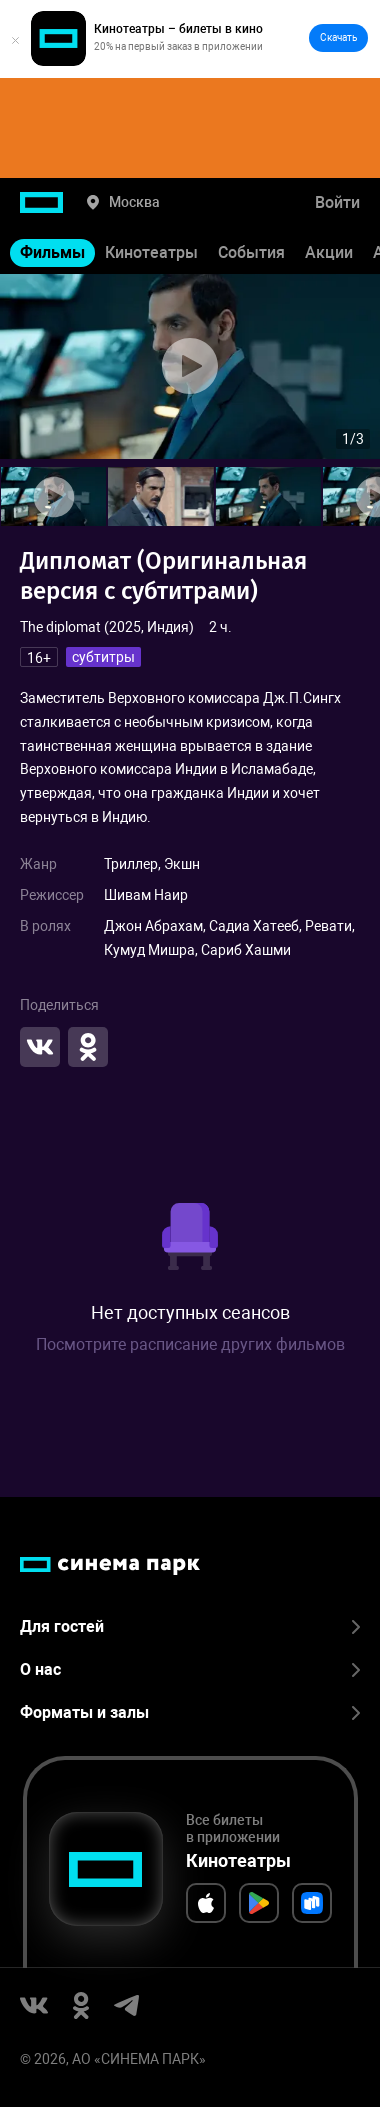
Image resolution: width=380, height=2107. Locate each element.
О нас (190, 1669)
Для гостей (190, 1626)
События (251, 252)
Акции (329, 252)
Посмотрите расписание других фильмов (190, 1344)
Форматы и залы (190, 1712)
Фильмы (52, 252)
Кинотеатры (151, 252)
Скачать (338, 37)
